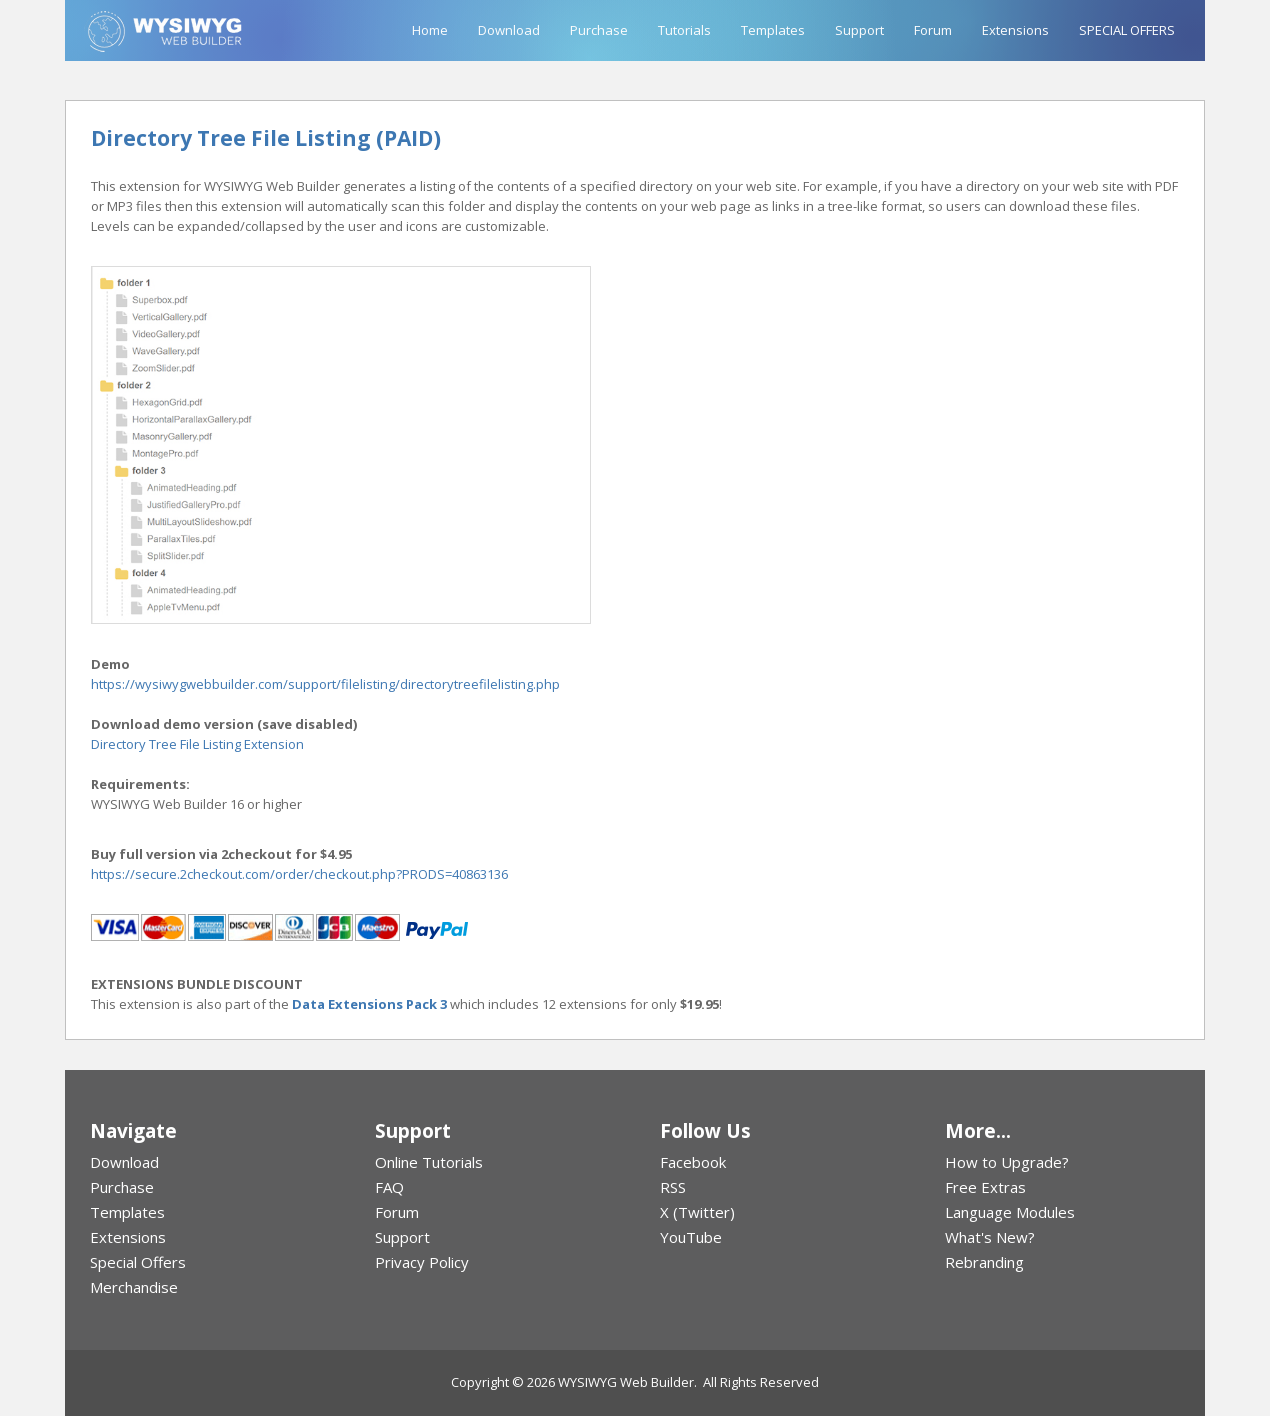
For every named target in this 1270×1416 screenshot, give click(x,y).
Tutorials (684, 30)
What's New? (990, 1237)
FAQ (389, 1187)
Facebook (693, 1162)
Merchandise (134, 1287)
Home (430, 30)
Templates (773, 30)
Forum (933, 30)
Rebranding (984, 1262)
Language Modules (1010, 1212)
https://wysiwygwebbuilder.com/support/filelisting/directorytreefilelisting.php (325, 684)
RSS (673, 1187)
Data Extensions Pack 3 (369, 1004)
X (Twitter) (697, 1212)
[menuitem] (207, 1162)
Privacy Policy (422, 1262)
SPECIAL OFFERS (1127, 30)
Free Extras (985, 1187)
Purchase (599, 30)
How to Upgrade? (1007, 1162)
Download (509, 30)
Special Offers (138, 1262)
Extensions (1015, 30)
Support (859, 30)
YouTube (691, 1237)
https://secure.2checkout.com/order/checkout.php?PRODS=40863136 (299, 874)
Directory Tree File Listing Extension (197, 744)
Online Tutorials (429, 1162)
